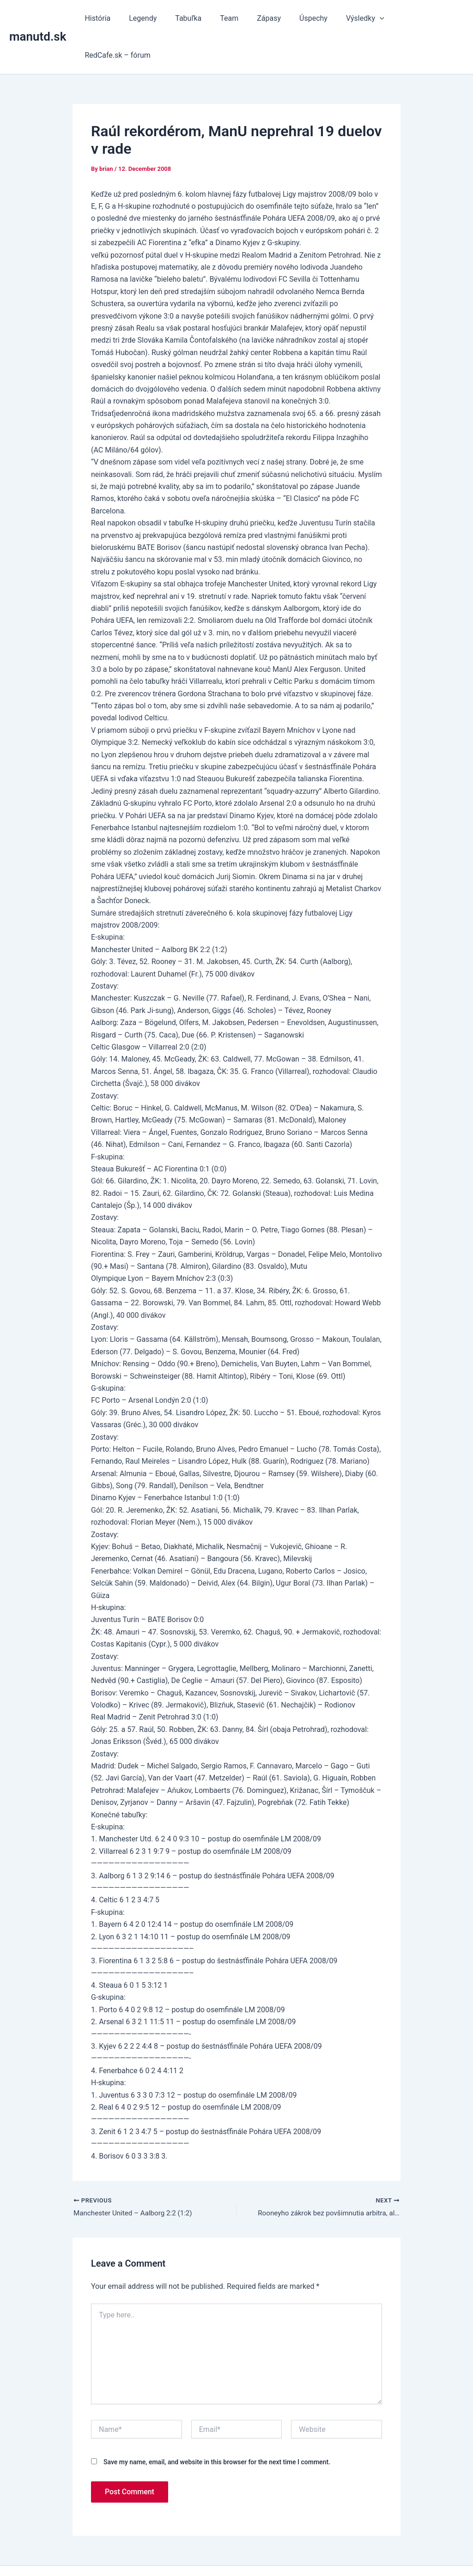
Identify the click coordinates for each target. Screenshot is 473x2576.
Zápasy (268, 18)
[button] (371, 18)
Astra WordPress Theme (306, 2552)
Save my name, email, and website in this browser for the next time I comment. (216, 2426)
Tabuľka (195, 18)
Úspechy (309, 18)
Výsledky (357, 18)
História (112, 18)
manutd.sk (37, 18)
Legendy (153, 18)
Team (232, 18)
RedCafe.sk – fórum (423, 18)
